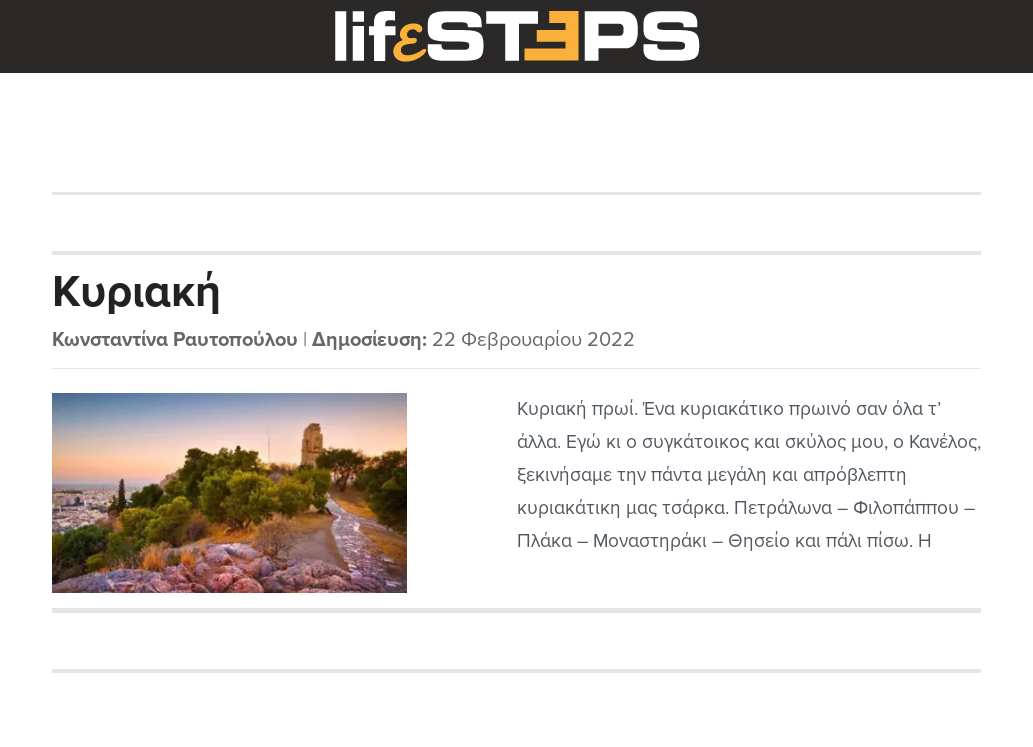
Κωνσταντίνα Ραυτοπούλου (175, 340)
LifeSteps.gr (517, 37)
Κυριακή (136, 292)
